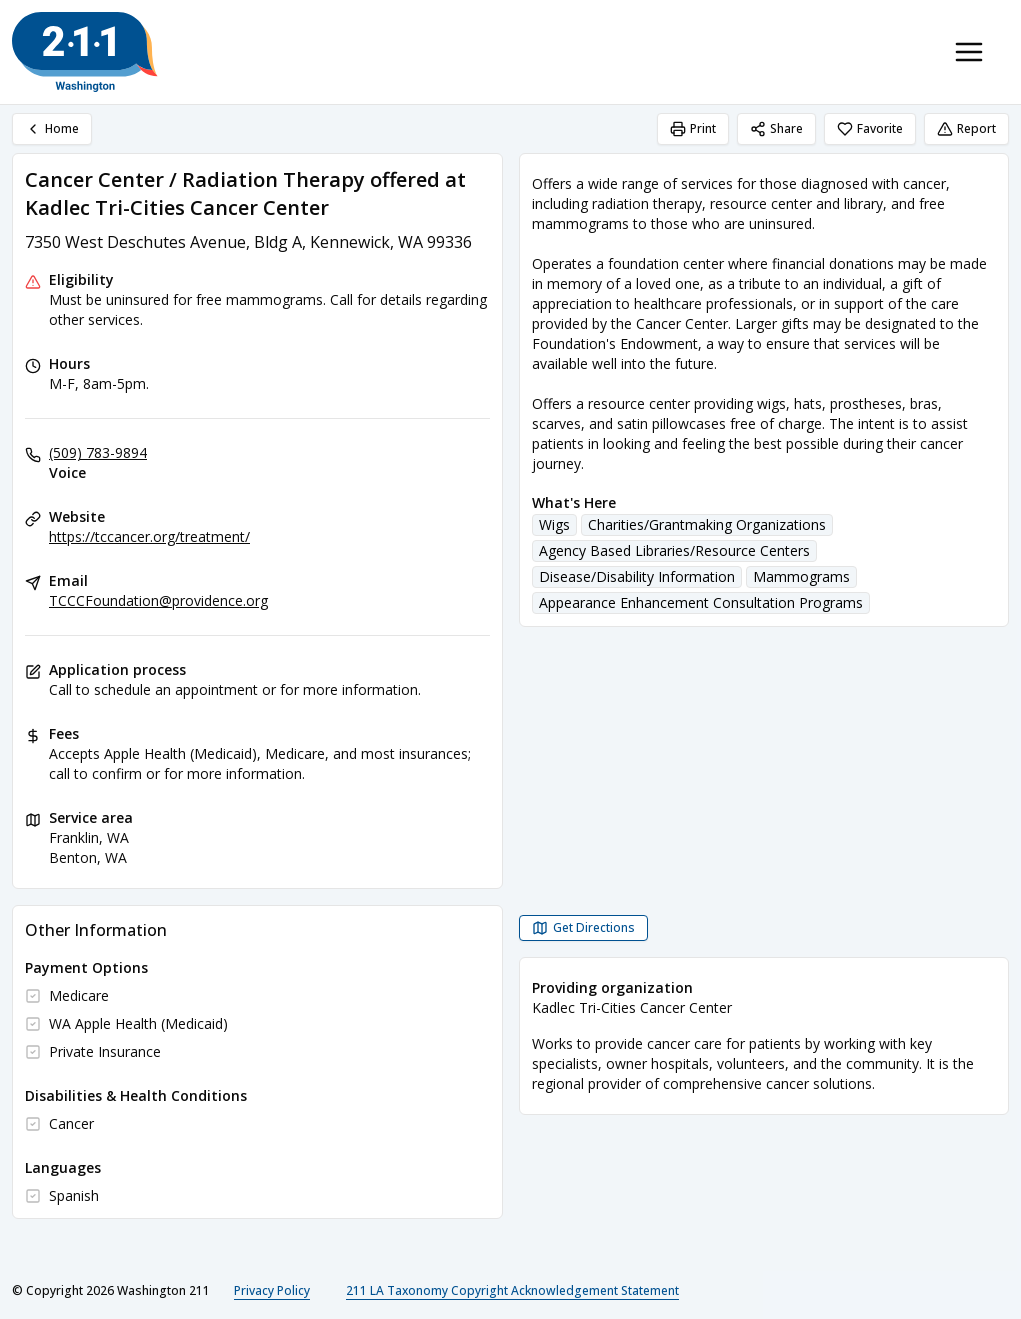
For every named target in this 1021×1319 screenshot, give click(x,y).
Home (52, 128)
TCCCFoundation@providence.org (158, 600)
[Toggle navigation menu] (969, 52)
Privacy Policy (272, 1290)
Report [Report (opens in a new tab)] (966, 128)
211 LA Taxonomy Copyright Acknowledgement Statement (512, 1290)
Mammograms (801, 576)
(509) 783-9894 (98, 452)
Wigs (554, 524)
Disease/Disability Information (637, 576)
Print (693, 128)
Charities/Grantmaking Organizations (707, 524)
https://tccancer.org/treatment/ (149, 536)
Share (776, 128)
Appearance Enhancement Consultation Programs (701, 602)
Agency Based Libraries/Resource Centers (674, 550)
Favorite (870, 128)
